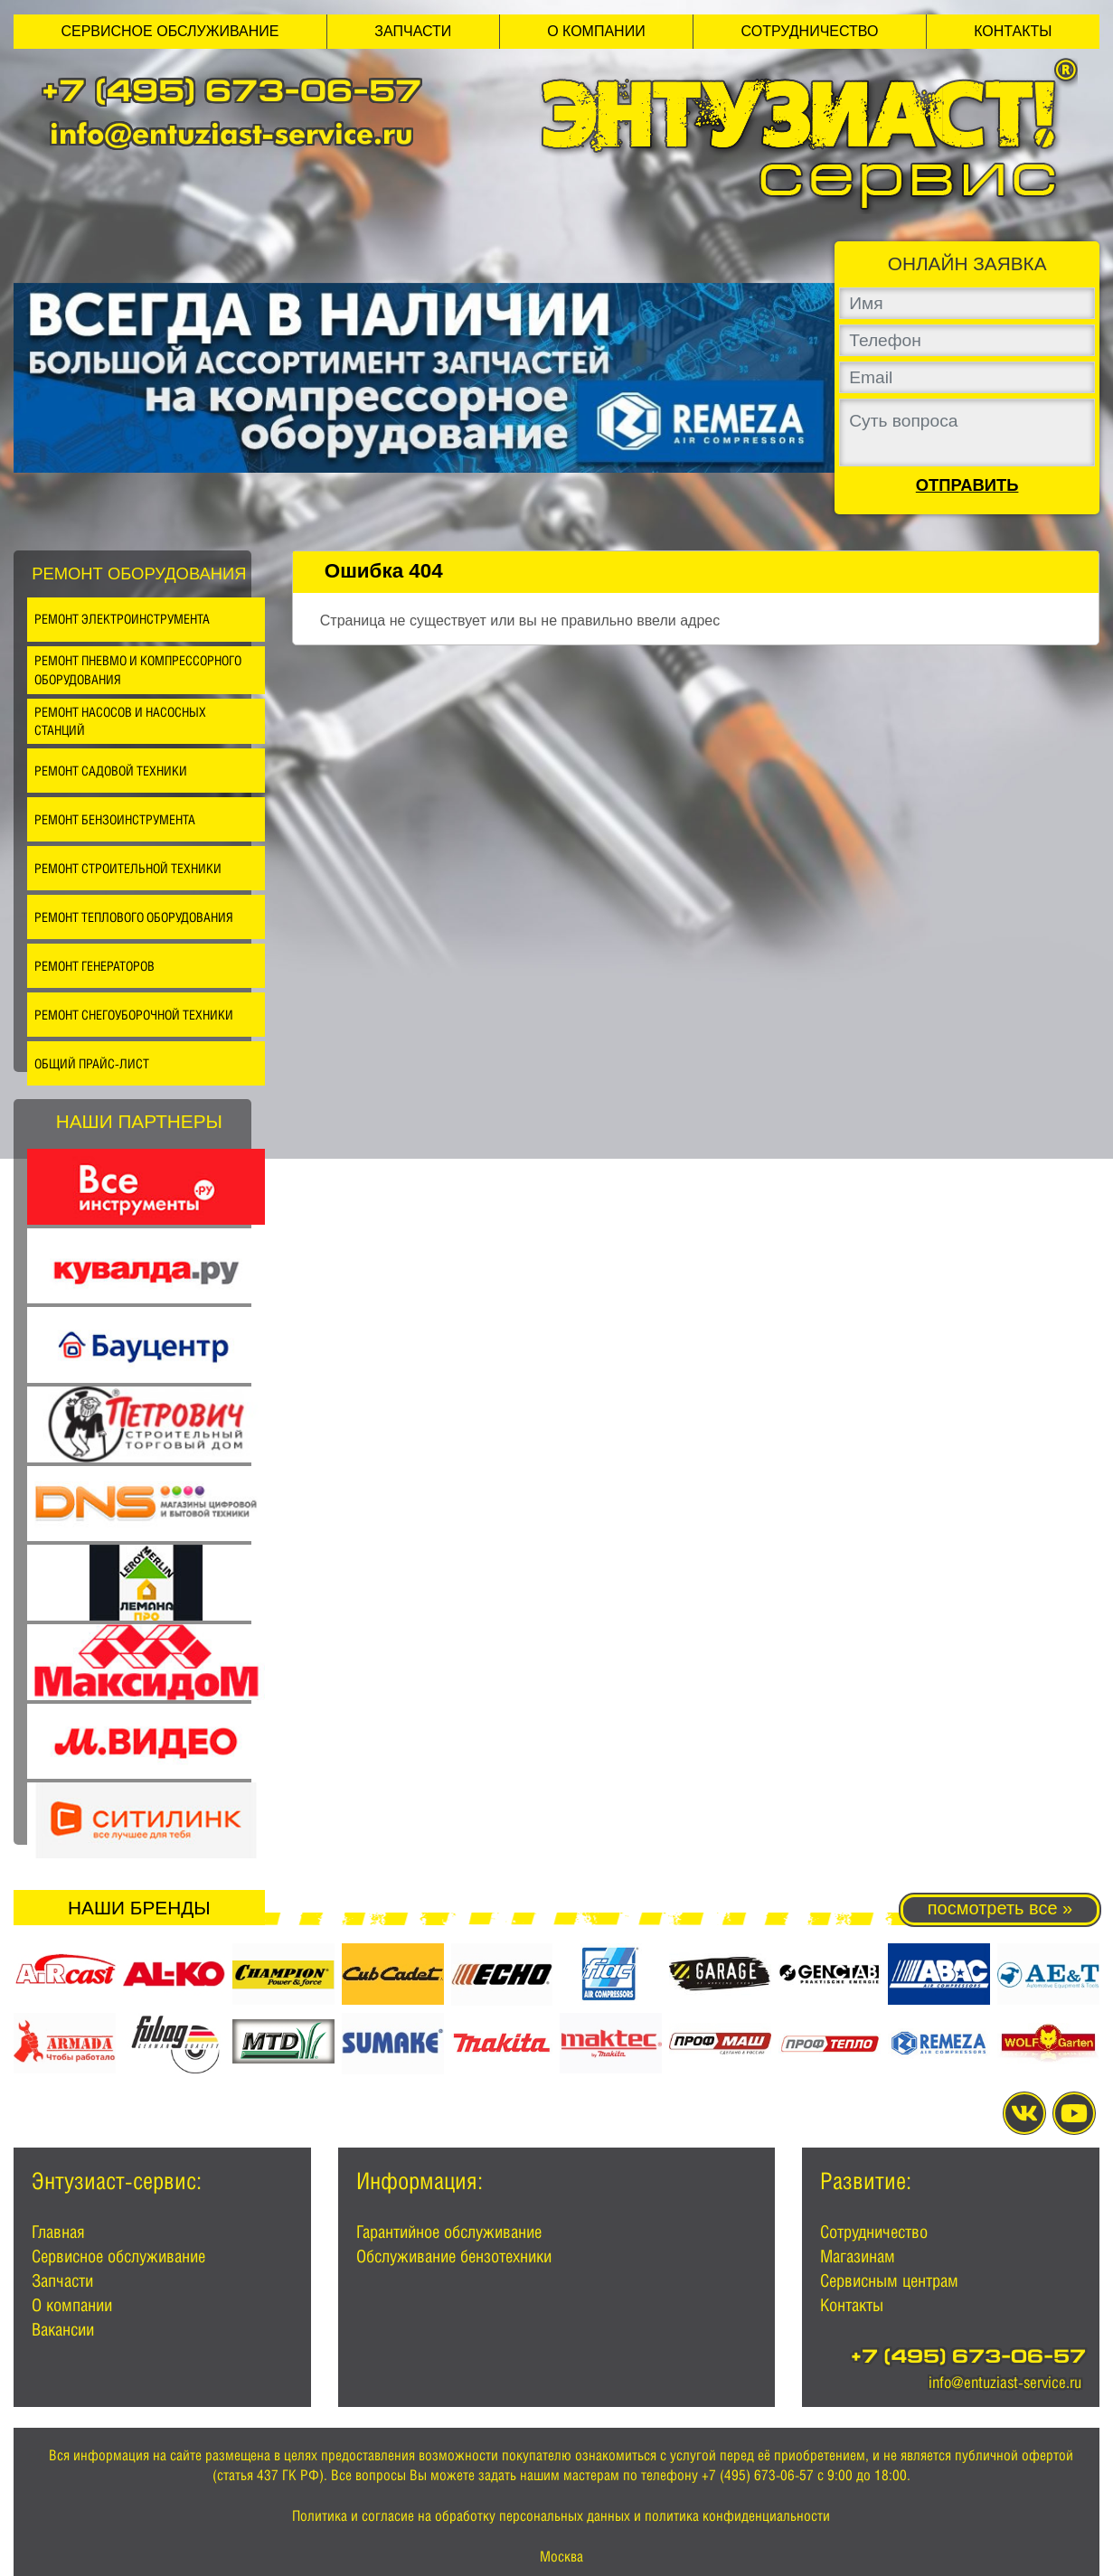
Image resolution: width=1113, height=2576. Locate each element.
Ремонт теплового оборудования (133, 917)
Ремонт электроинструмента (122, 618)
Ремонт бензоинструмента (114, 819)
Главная (58, 2232)
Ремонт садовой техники (110, 770)
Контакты (1013, 31)
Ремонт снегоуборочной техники (133, 1014)
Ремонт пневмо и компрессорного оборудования (137, 670)
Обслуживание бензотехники (454, 2256)
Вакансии (63, 2329)
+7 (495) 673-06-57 (231, 94)
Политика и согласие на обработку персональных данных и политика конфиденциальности (561, 2515)
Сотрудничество (810, 31)
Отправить (967, 485)
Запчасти (412, 31)
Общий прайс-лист (91, 1063)
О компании (596, 31)
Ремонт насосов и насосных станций (120, 721)
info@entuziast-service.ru (231, 133)
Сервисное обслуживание (169, 31)
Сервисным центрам (889, 2280)
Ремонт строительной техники (128, 868)
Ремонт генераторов (94, 965)
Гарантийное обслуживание (449, 2232)
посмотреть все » (1000, 1908)
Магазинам (857, 2256)
